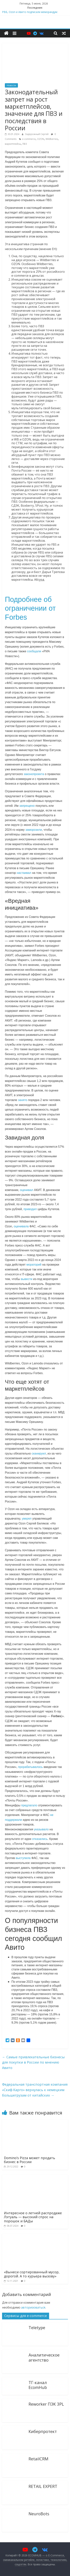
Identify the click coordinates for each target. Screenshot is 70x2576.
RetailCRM (38, 2458)
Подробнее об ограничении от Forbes (30, 608)
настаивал (24, 872)
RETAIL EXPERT (43, 2486)
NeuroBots (39, 2513)
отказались (40, 1838)
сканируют (39, 1453)
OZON (40, 139)
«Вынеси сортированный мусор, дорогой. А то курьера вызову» (32, 2274)
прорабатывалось (30, 1767)
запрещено (27, 805)
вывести (26, 1279)
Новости (11, 85)
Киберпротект (43, 2431)
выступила (23, 1858)
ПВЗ (24, 143)
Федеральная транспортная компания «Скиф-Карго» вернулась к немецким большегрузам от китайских (35, 2089)
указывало (41, 1829)
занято (22, 1100)
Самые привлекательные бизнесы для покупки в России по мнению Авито (33, 2062)
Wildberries (52, 139)
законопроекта (34, 774)
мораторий (34, 1264)
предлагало (29, 1805)
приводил (30, 1209)
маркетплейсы (13, 143)
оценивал (26, 1190)
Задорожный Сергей (37, 134)
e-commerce (29, 139)
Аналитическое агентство (44, 2357)
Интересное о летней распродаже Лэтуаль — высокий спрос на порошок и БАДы (33, 2217)
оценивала (21, 1226)
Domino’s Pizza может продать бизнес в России (29, 2160)
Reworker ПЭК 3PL (46, 2403)
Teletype (37, 2327)
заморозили (33, 829)
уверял (27, 1518)
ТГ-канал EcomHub (38, 2385)
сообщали (34, 651)
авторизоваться (33, 2307)
